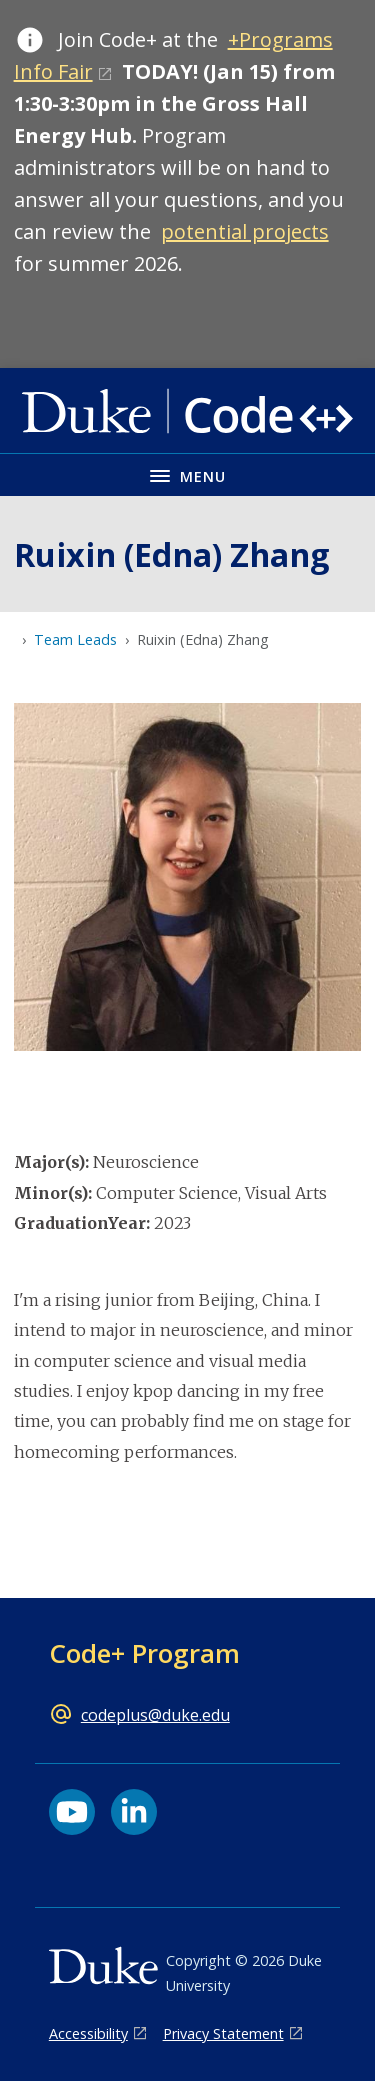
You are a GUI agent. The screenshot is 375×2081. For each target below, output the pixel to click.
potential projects (245, 231)
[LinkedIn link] (134, 1812)
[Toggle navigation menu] (187, 474)
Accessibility (88, 2033)
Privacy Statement (223, 2033)
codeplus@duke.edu (155, 1715)
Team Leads (75, 639)
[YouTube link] (72, 1812)
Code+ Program (144, 1653)
